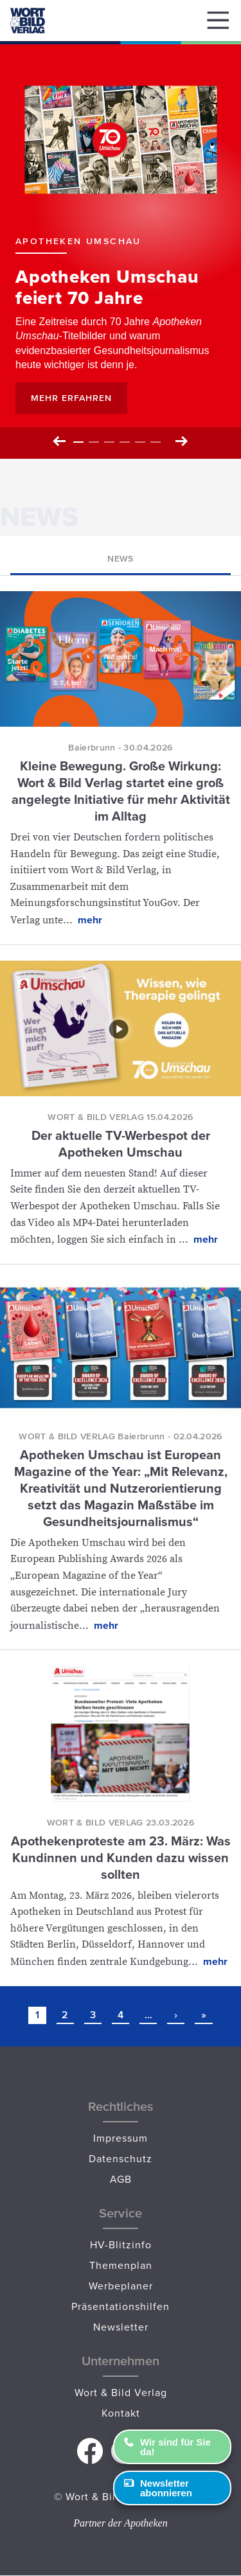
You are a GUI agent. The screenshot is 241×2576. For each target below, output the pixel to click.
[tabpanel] (120, 250)
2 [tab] (94, 442)
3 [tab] (109, 442)
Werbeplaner (121, 2285)
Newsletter (120, 2327)
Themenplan (120, 2265)
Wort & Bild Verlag (121, 2392)
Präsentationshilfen (120, 2306)
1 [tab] (78, 442)
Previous (60, 442)
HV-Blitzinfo (121, 2244)
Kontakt (121, 2413)
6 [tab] (155, 442)
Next (181, 442)
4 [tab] (125, 442)
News (120, 558)
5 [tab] (140, 442)
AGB (121, 2179)
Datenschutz (120, 2158)
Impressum (120, 2138)
